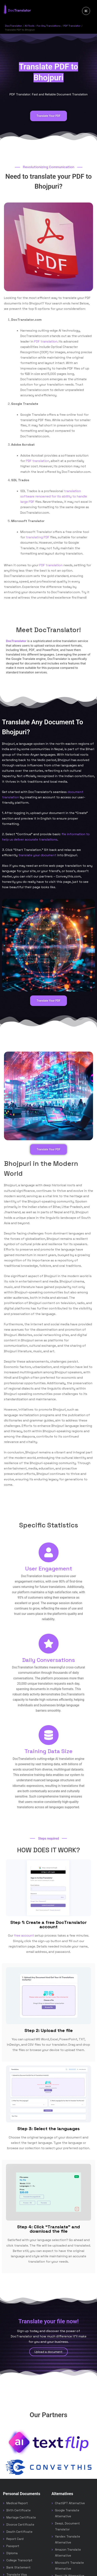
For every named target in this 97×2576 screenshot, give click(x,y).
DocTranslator (13, 25)
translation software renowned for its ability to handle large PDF (53, 496)
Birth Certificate (18, 2510)
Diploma (12, 2553)
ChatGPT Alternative (70, 2503)
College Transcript (19, 2560)
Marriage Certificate (21, 2517)
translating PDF (37, 537)
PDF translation (45, 341)
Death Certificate (19, 2532)
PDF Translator (71, 25)
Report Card (15, 2539)
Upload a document (48, 2352)
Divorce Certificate (20, 2524)
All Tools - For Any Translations (43, 25)
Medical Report (17, 2503)
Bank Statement (18, 2567)
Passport (12, 2546)
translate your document (37, 855)
